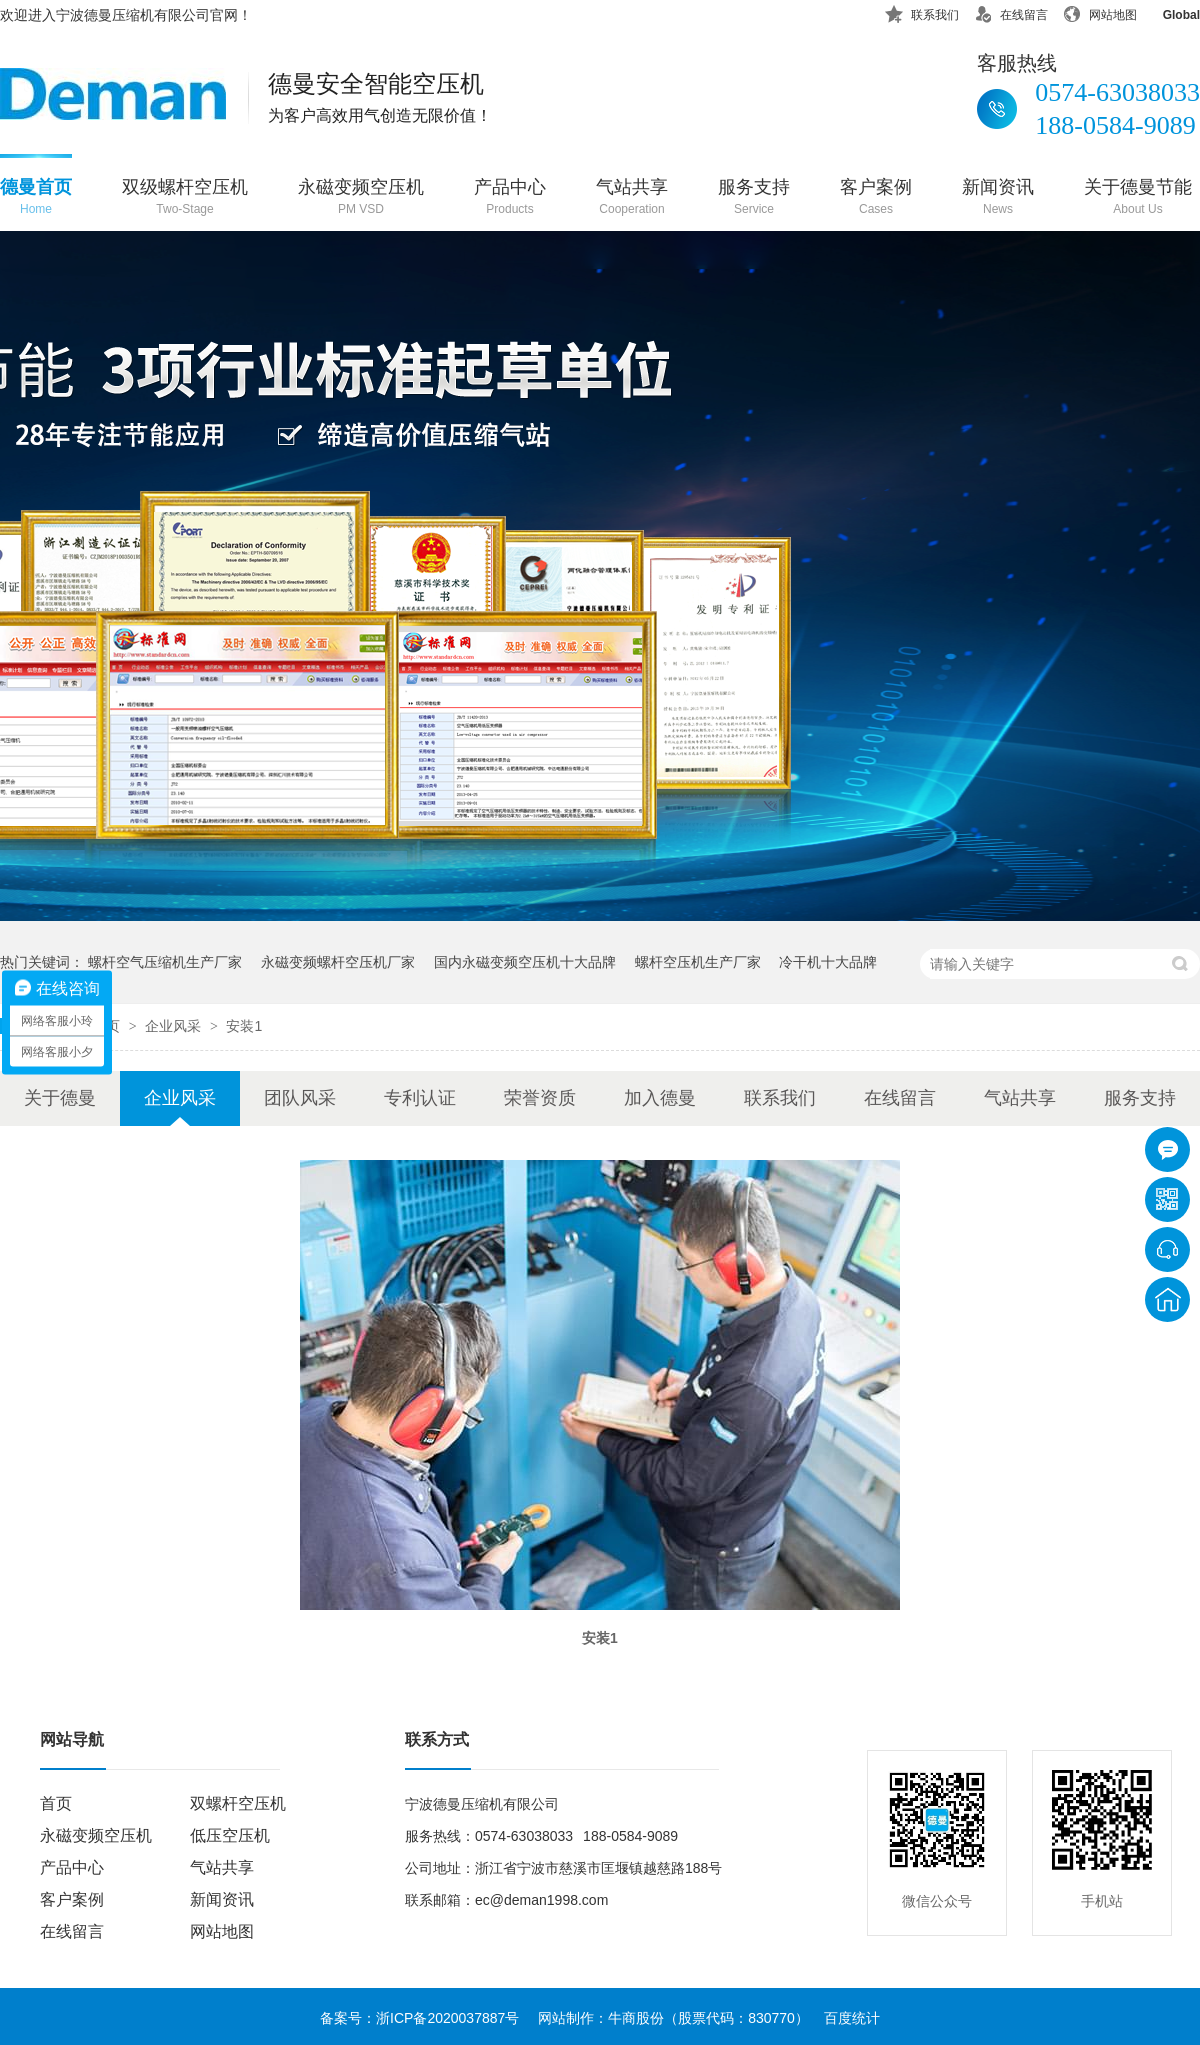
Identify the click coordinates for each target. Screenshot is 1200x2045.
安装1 (244, 1026)
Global (1168, 11)
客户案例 (876, 198)
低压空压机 (230, 1835)
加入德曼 (660, 1098)
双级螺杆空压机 (185, 198)
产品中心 (510, 198)
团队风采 (300, 1098)
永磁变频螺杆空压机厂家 (338, 962)
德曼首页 (36, 198)
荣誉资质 (540, 1098)
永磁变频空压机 (361, 198)
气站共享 (632, 198)
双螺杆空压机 (238, 1803)
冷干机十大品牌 (828, 962)
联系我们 (922, 11)
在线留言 (1011, 11)
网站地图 (1100, 11)
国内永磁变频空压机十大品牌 (525, 962)
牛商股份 (636, 2018)
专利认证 (420, 1098)
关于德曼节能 (1138, 198)
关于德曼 (60, 1098)
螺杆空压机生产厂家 (698, 962)
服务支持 (754, 198)
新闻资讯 (998, 198)
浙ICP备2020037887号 (447, 2018)
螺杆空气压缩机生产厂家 (165, 962)
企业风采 (175, 1026)
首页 (56, 1803)
